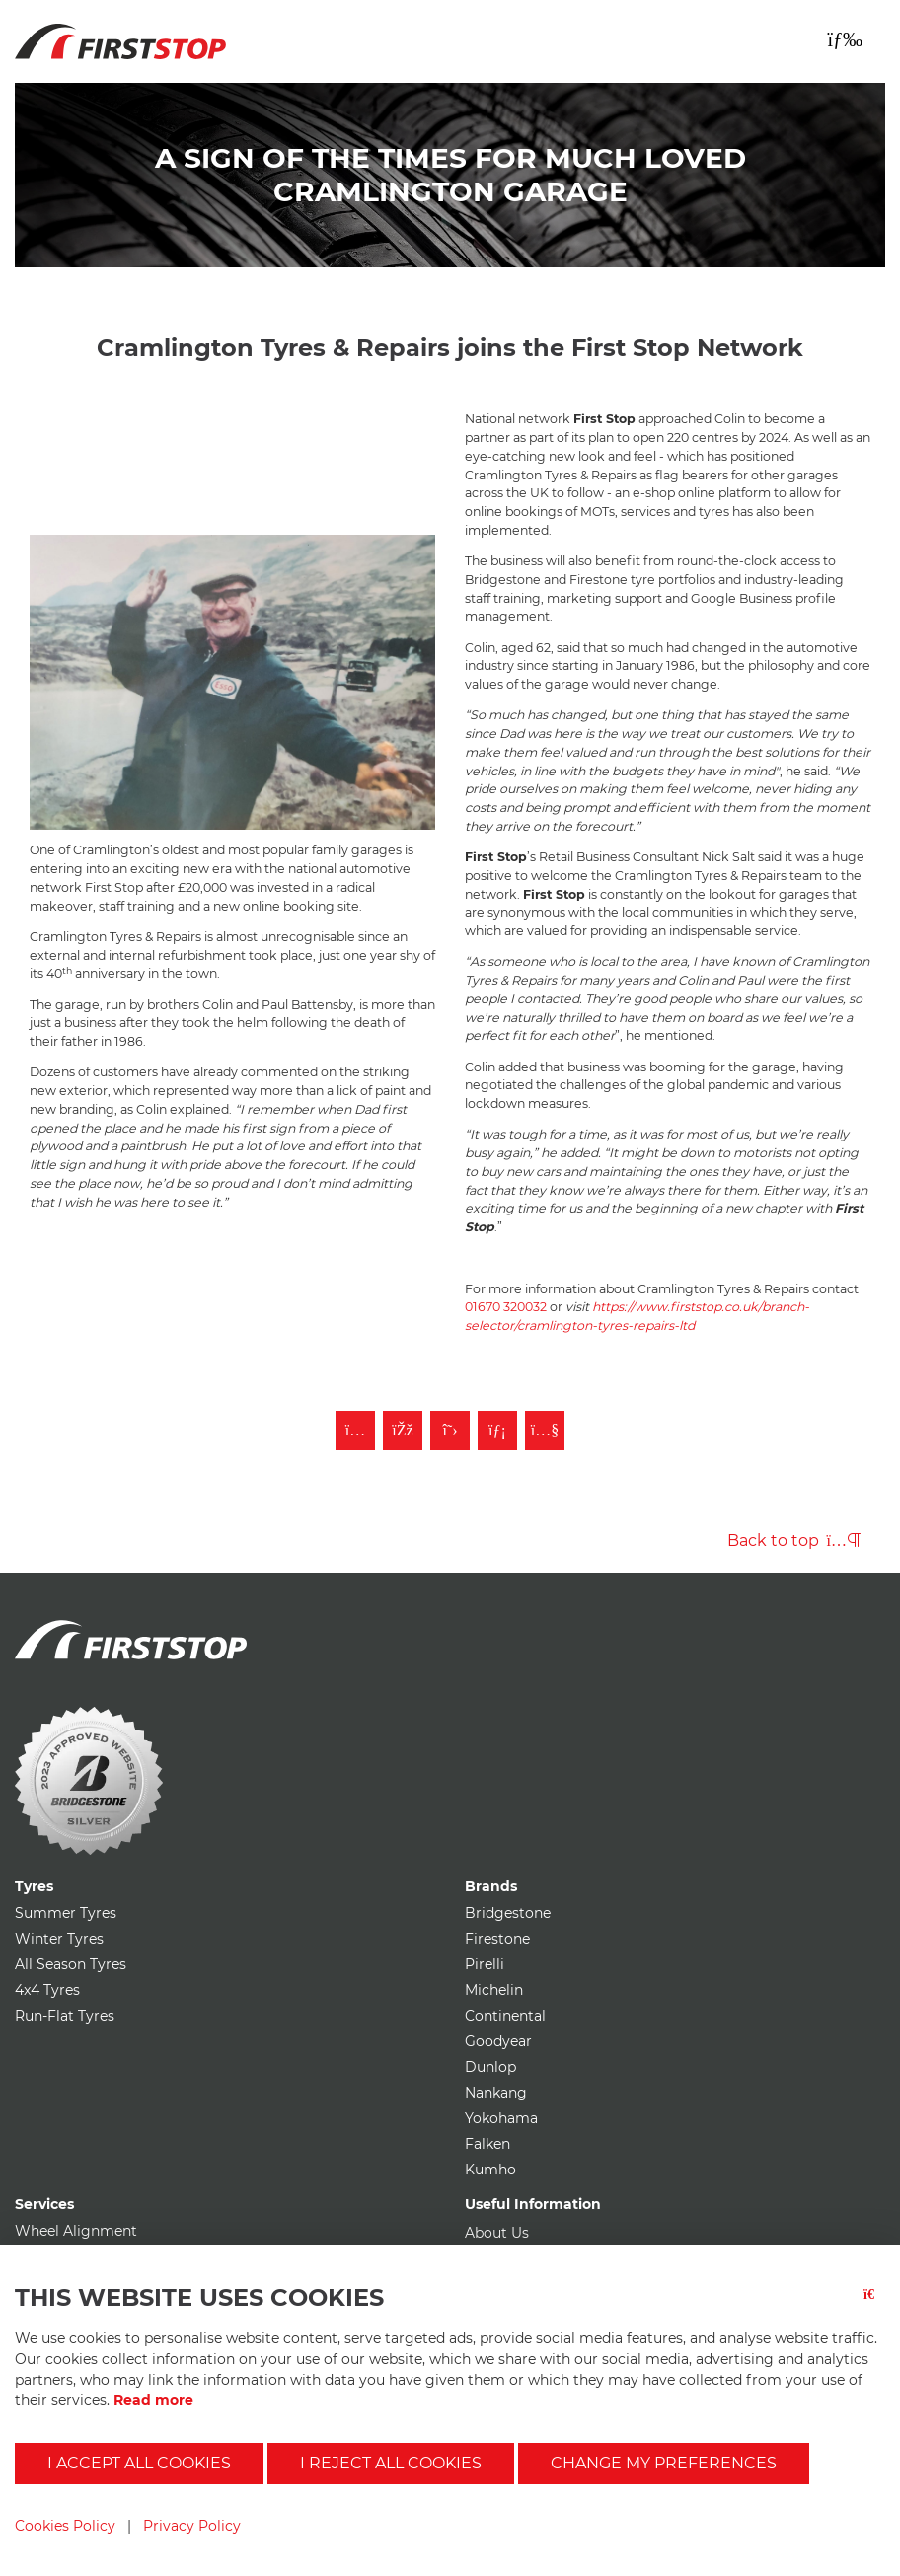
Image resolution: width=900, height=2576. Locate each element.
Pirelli (484, 1964)
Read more (153, 2400)
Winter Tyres (59, 1939)
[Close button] (874, 2306)
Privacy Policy (192, 2526)
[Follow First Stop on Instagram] (355, 1430)
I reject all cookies (391, 2463)
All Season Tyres (70, 1964)
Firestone (497, 1939)
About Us (497, 2233)
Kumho (490, 2169)
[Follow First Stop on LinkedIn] (497, 1430)
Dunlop (490, 2067)
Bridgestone (508, 1913)
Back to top (794, 1540)
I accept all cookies (139, 2463)
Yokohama (501, 2118)
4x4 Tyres (47, 1990)
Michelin (494, 1990)
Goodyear (498, 2041)
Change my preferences (664, 2463)
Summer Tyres (65, 1913)
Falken (487, 2144)
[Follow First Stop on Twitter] (450, 1430)
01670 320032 (506, 1306)
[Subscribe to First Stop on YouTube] (544, 1430)
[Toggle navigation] (844, 39)
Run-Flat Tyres (64, 2015)
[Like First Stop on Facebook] (402, 1430)
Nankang (496, 2092)
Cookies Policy (65, 2526)
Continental (505, 2015)
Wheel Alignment (76, 2231)
